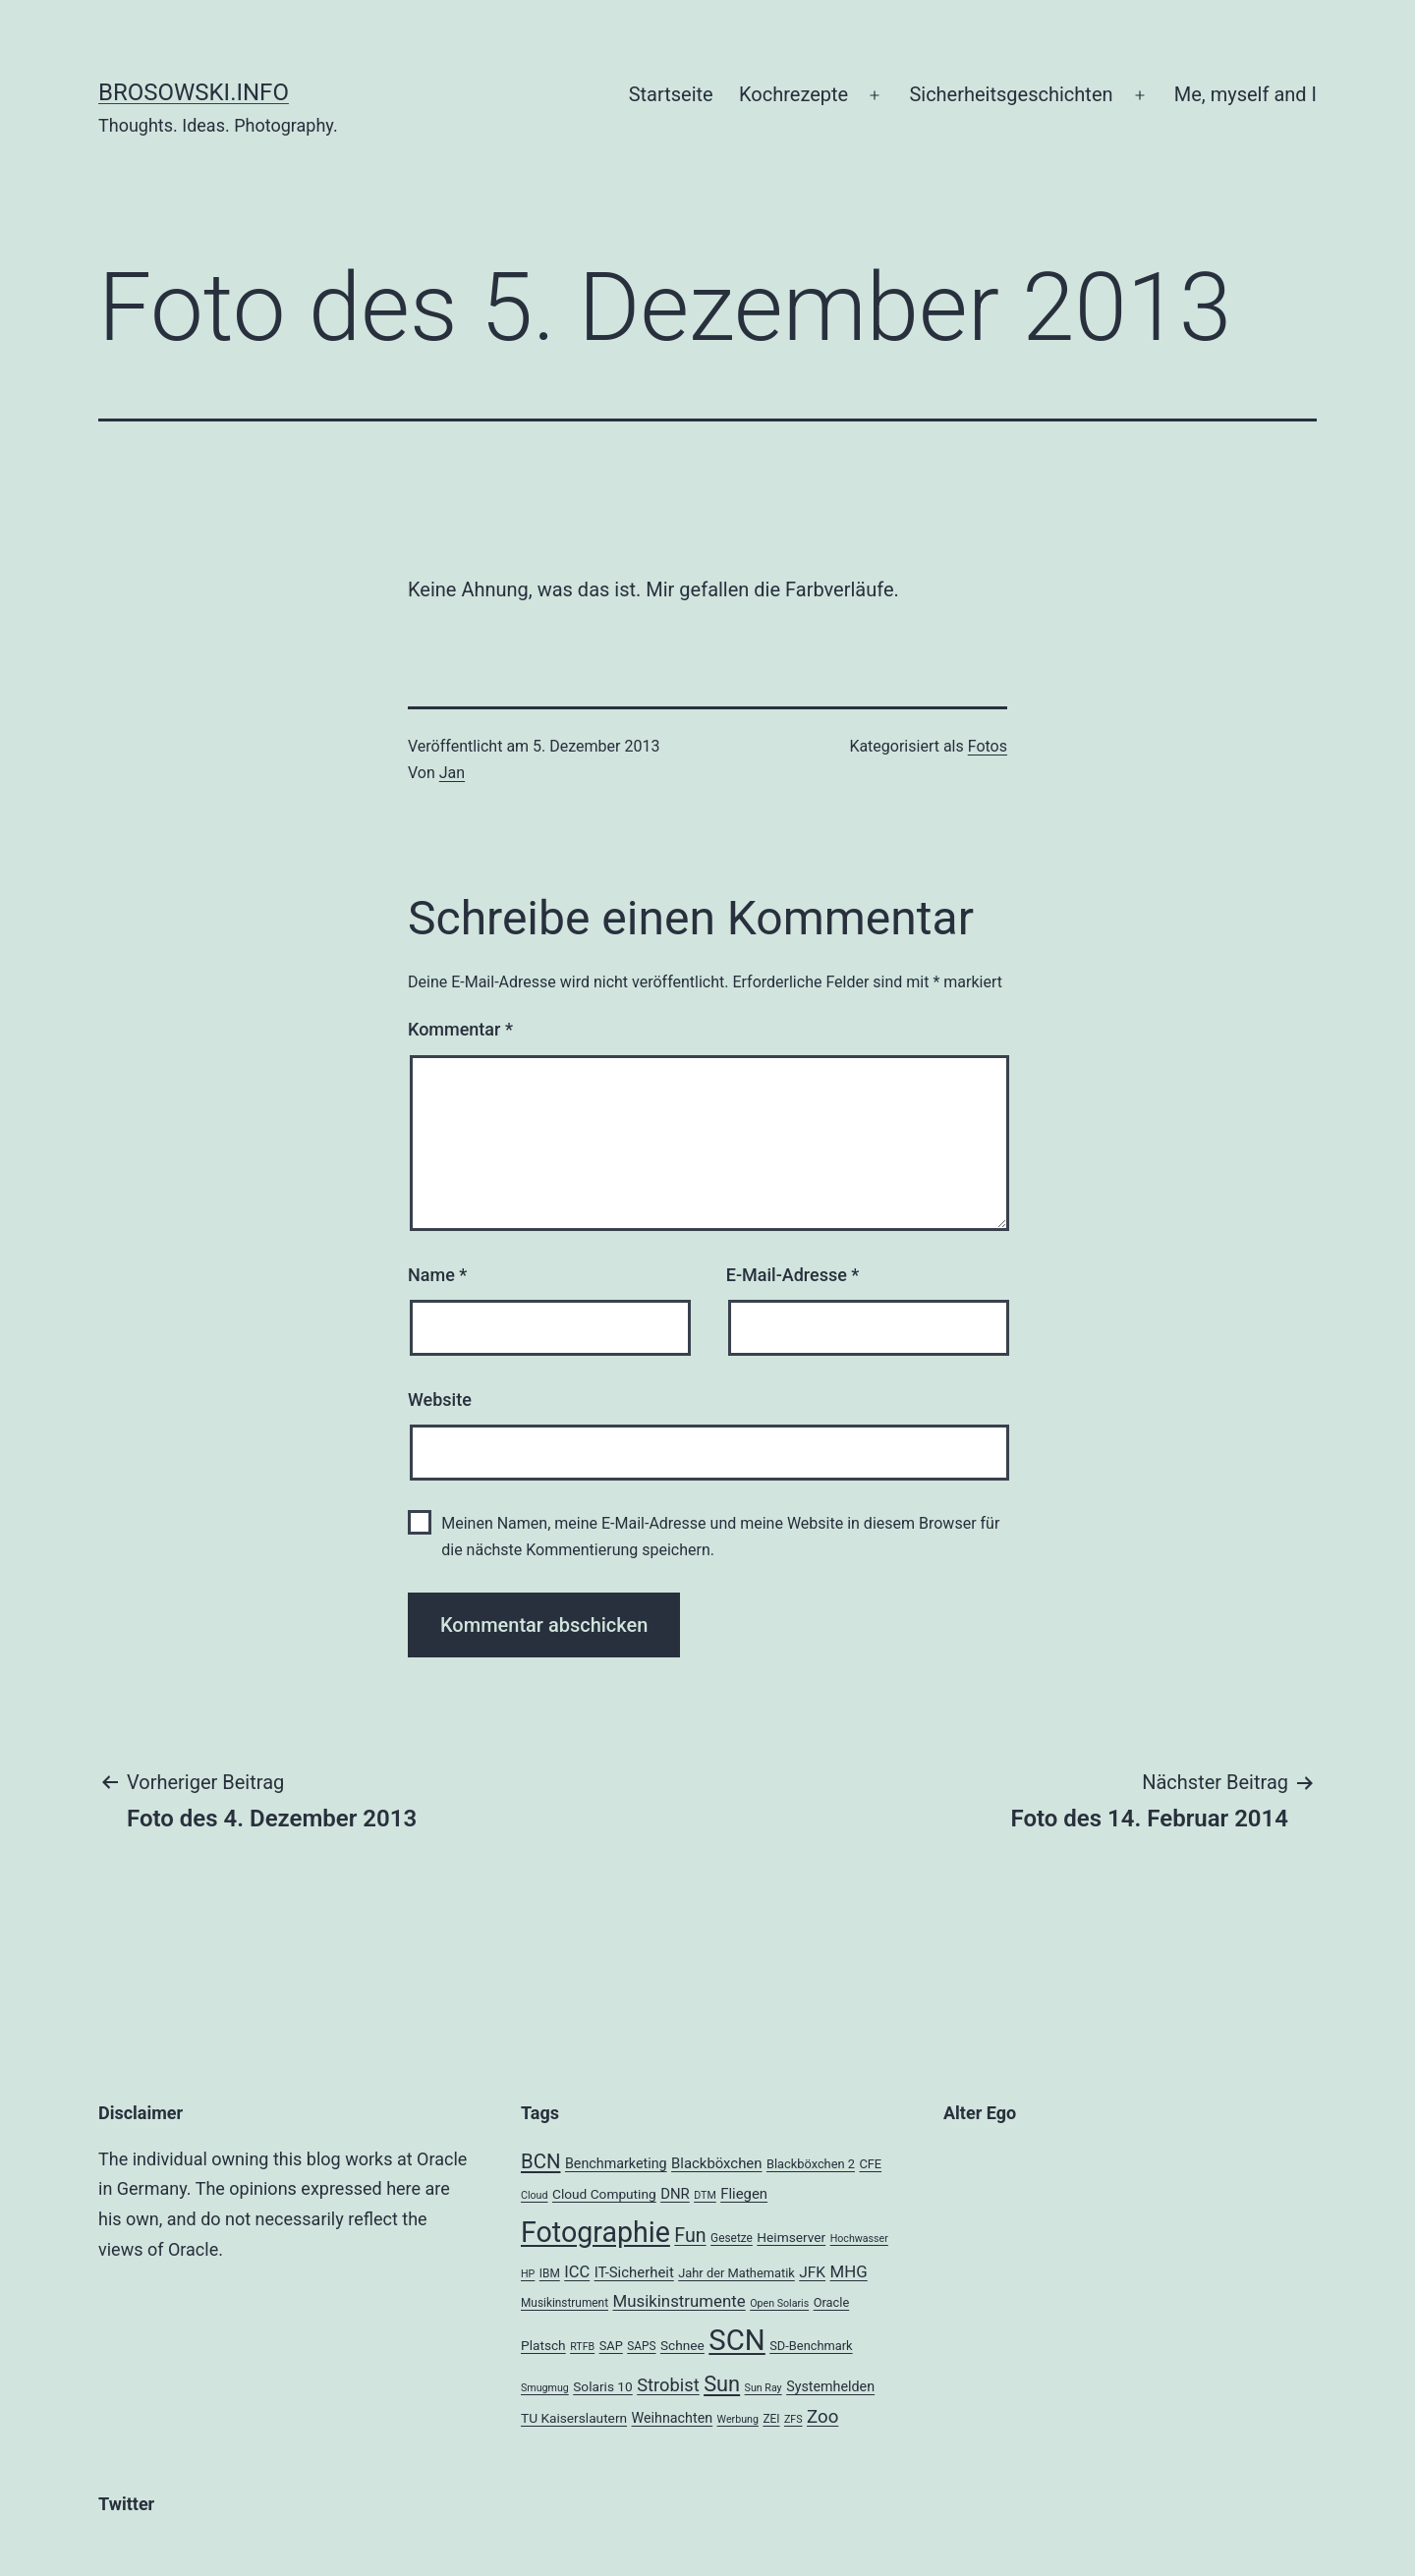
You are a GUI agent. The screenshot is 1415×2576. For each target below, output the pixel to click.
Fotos (987, 746)
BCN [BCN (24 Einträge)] (540, 2161)
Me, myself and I (1245, 94)
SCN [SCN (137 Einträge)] (736, 2340)
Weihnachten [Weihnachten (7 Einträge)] (672, 2418)
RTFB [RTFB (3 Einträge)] (582, 2346)
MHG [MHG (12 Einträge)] (849, 2271)
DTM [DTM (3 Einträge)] (705, 2195)
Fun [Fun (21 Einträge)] (690, 2235)
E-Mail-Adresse (793, 1274)
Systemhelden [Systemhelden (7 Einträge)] (830, 2386)
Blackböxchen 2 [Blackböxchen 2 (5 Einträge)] (810, 2163)
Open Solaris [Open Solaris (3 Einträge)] (779, 2303)
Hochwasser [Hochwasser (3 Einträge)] (859, 2238)
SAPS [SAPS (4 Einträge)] (641, 2346)
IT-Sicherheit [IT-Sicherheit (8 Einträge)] (634, 2272)
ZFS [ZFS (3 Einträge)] (793, 2419)
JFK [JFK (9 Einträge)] (812, 2272)
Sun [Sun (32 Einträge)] (722, 2384)
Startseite (671, 94)
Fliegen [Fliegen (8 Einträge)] (743, 2194)
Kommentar (460, 1029)
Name (437, 1274)
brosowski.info (193, 92)
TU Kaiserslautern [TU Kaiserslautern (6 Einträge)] (574, 2418)
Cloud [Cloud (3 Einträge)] (534, 2195)
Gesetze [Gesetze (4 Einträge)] (731, 2238)
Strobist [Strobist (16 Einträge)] (668, 2385)
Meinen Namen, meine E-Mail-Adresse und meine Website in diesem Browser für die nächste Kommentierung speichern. (720, 1536)
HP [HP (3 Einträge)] (528, 2274)
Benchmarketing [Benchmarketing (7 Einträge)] (616, 2163)
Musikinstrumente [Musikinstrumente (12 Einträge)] (678, 2301)
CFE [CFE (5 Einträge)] (870, 2163)
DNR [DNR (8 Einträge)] (675, 2194)
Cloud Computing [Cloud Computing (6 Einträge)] (604, 2194)
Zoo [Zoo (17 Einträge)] (822, 2417)
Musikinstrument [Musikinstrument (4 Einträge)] (564, 2303)
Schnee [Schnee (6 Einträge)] (682, 2345)
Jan (452, 772)
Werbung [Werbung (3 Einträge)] (738, 2419)
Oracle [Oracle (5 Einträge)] (832, 2302)
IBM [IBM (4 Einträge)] (549, 2273)
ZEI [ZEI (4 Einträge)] (771, 2419)
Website (440, 1399)
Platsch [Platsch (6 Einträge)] (543, 2345)
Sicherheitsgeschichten (1010, 94)
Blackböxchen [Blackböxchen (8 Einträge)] (716, 2163)
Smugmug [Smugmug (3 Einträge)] (545, 2387)
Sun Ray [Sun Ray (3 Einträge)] (763, 2387)
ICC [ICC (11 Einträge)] (577, 2272)
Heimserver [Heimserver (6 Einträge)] (791, 2237)
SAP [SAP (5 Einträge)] (611, 2345)
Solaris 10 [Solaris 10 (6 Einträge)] (603, 2386)
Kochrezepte (793, 94)
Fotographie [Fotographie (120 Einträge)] (595, 2232)
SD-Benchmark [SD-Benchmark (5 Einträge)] (810, 2345)
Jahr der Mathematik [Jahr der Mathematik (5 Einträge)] (736, 2273)
